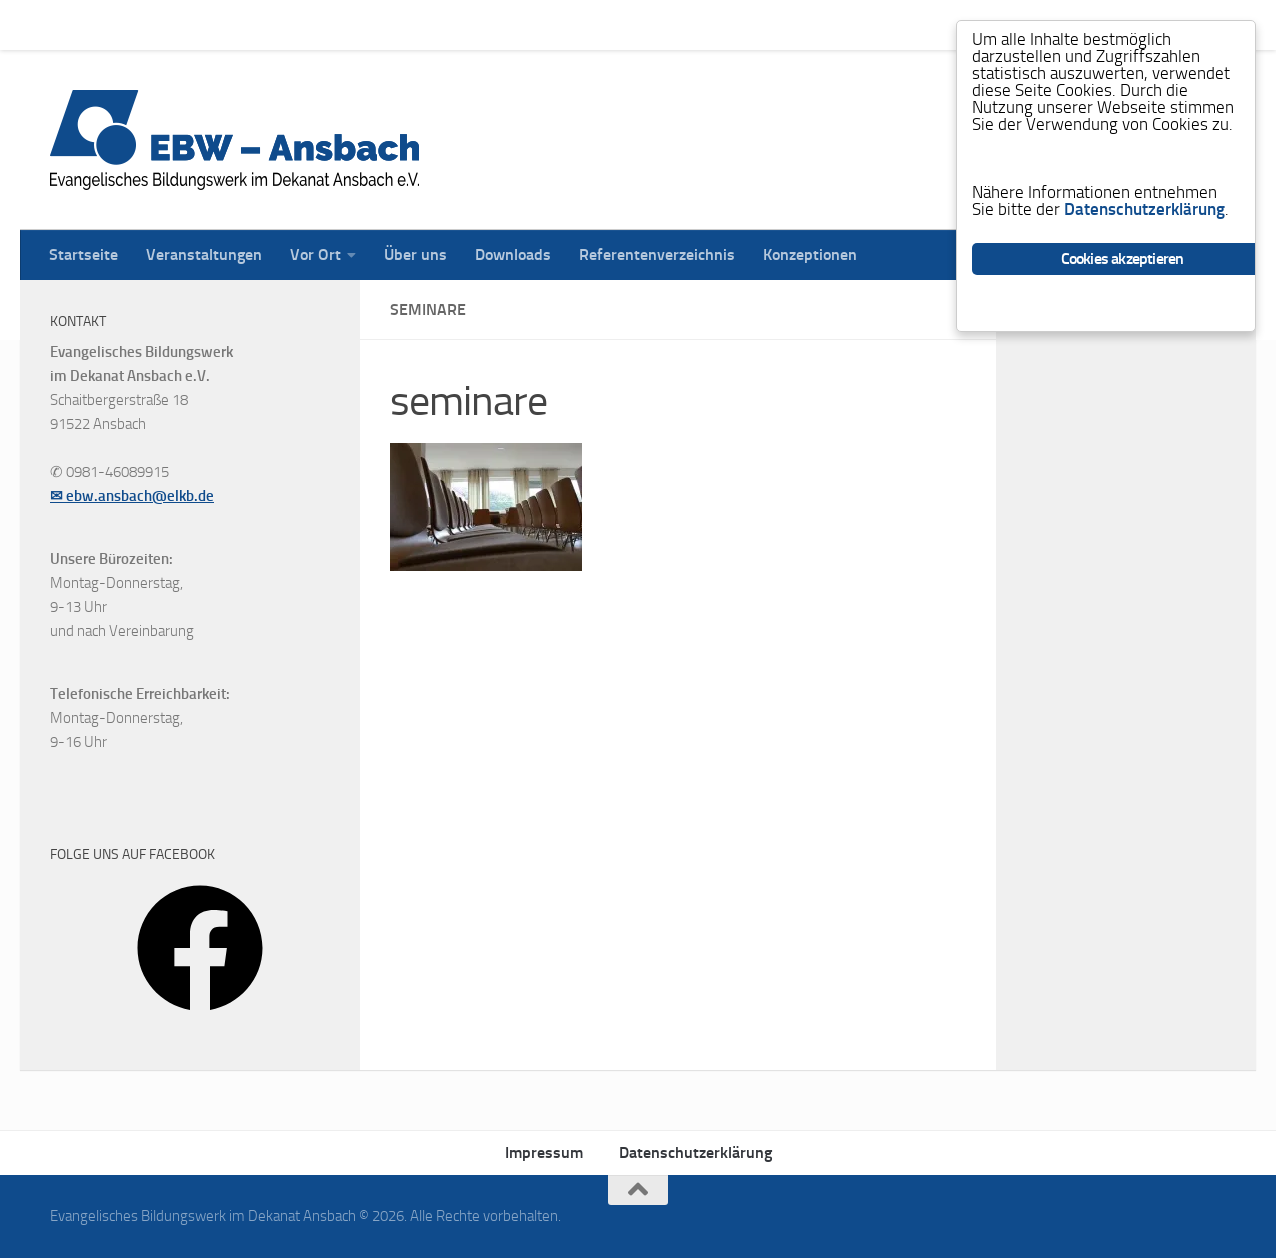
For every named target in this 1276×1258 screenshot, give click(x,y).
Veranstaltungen (189, 24)
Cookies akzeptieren (1122, 258)
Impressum (544, 1152)
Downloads (498, 24)
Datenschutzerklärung (695, 1152)
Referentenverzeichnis (642, 24)
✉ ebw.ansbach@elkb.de (132, 496)
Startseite (68, 24)
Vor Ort (300, 24)
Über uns (400, 24)
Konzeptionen (795, 24)
